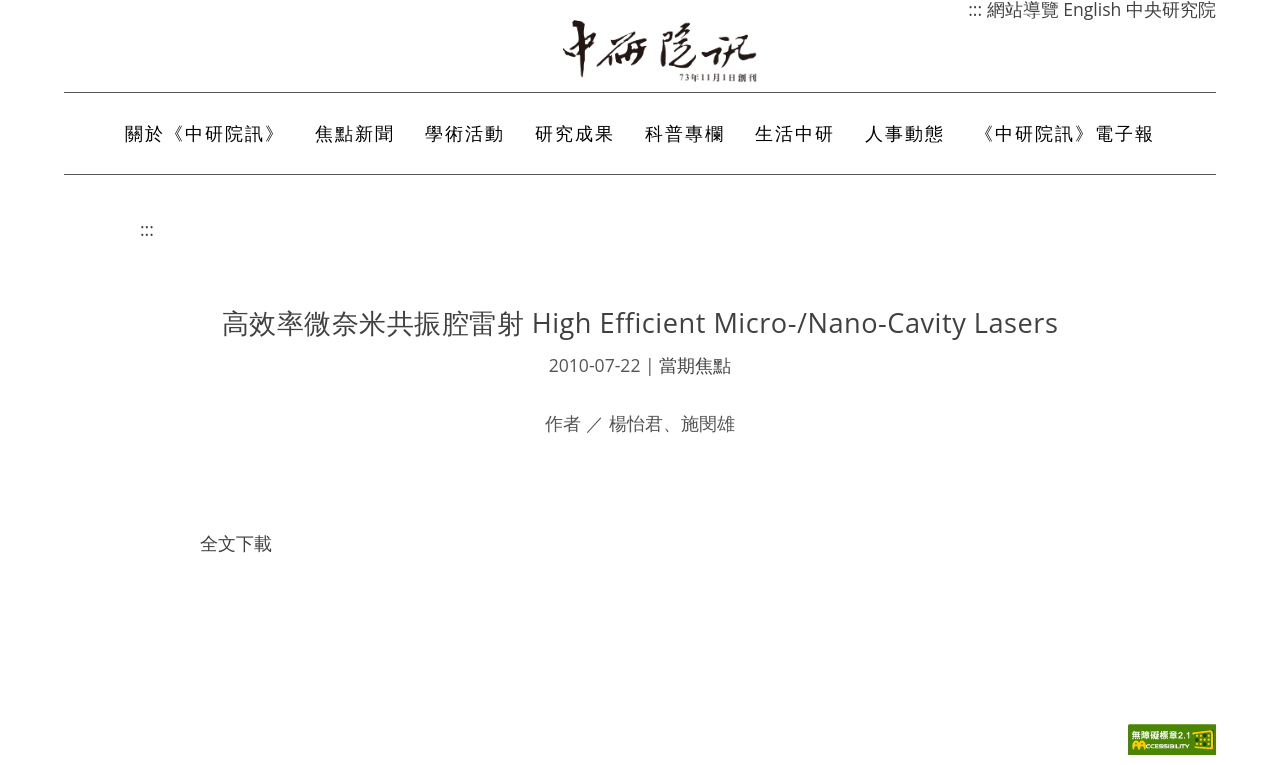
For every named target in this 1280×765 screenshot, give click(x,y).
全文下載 (236, 543)
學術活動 (465, 133)
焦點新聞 (355, 133)
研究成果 (575, 133)
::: (147, 229)
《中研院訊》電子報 (1065, 133)
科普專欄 (685, 133)
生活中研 (795, 133)
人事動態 (905, 133)
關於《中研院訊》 (205, 133)
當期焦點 (695, 365)
